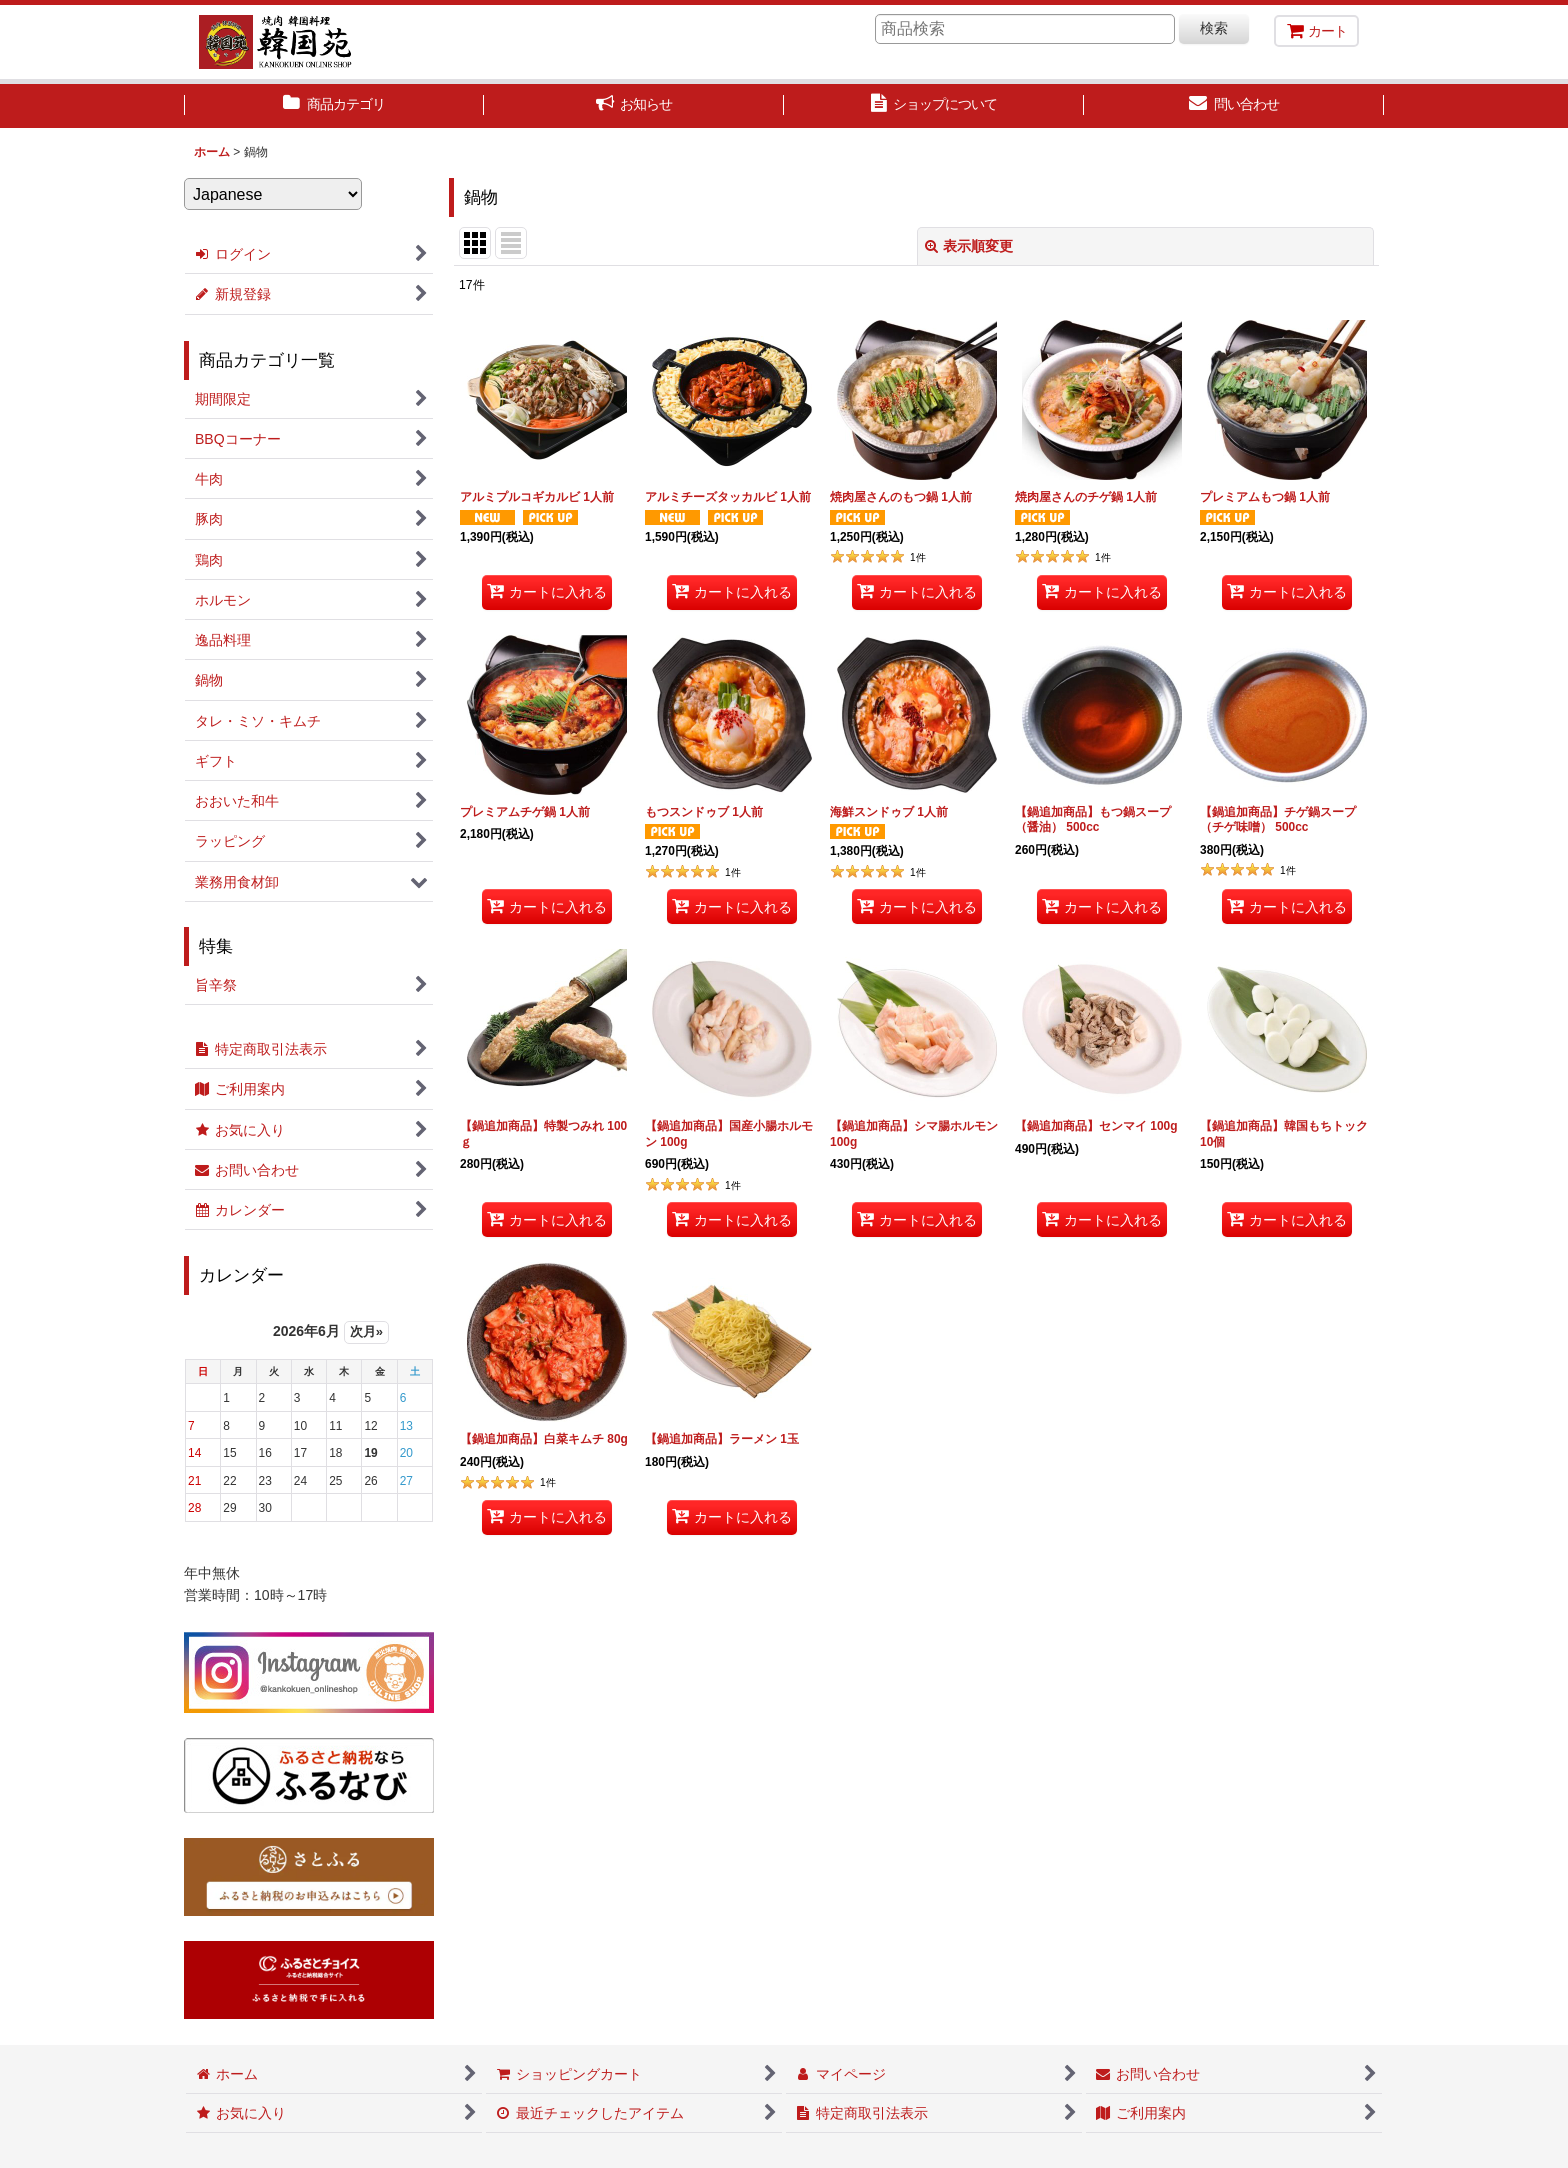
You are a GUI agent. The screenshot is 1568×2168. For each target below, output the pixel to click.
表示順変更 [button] (969, 246)
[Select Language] (273, 194)
